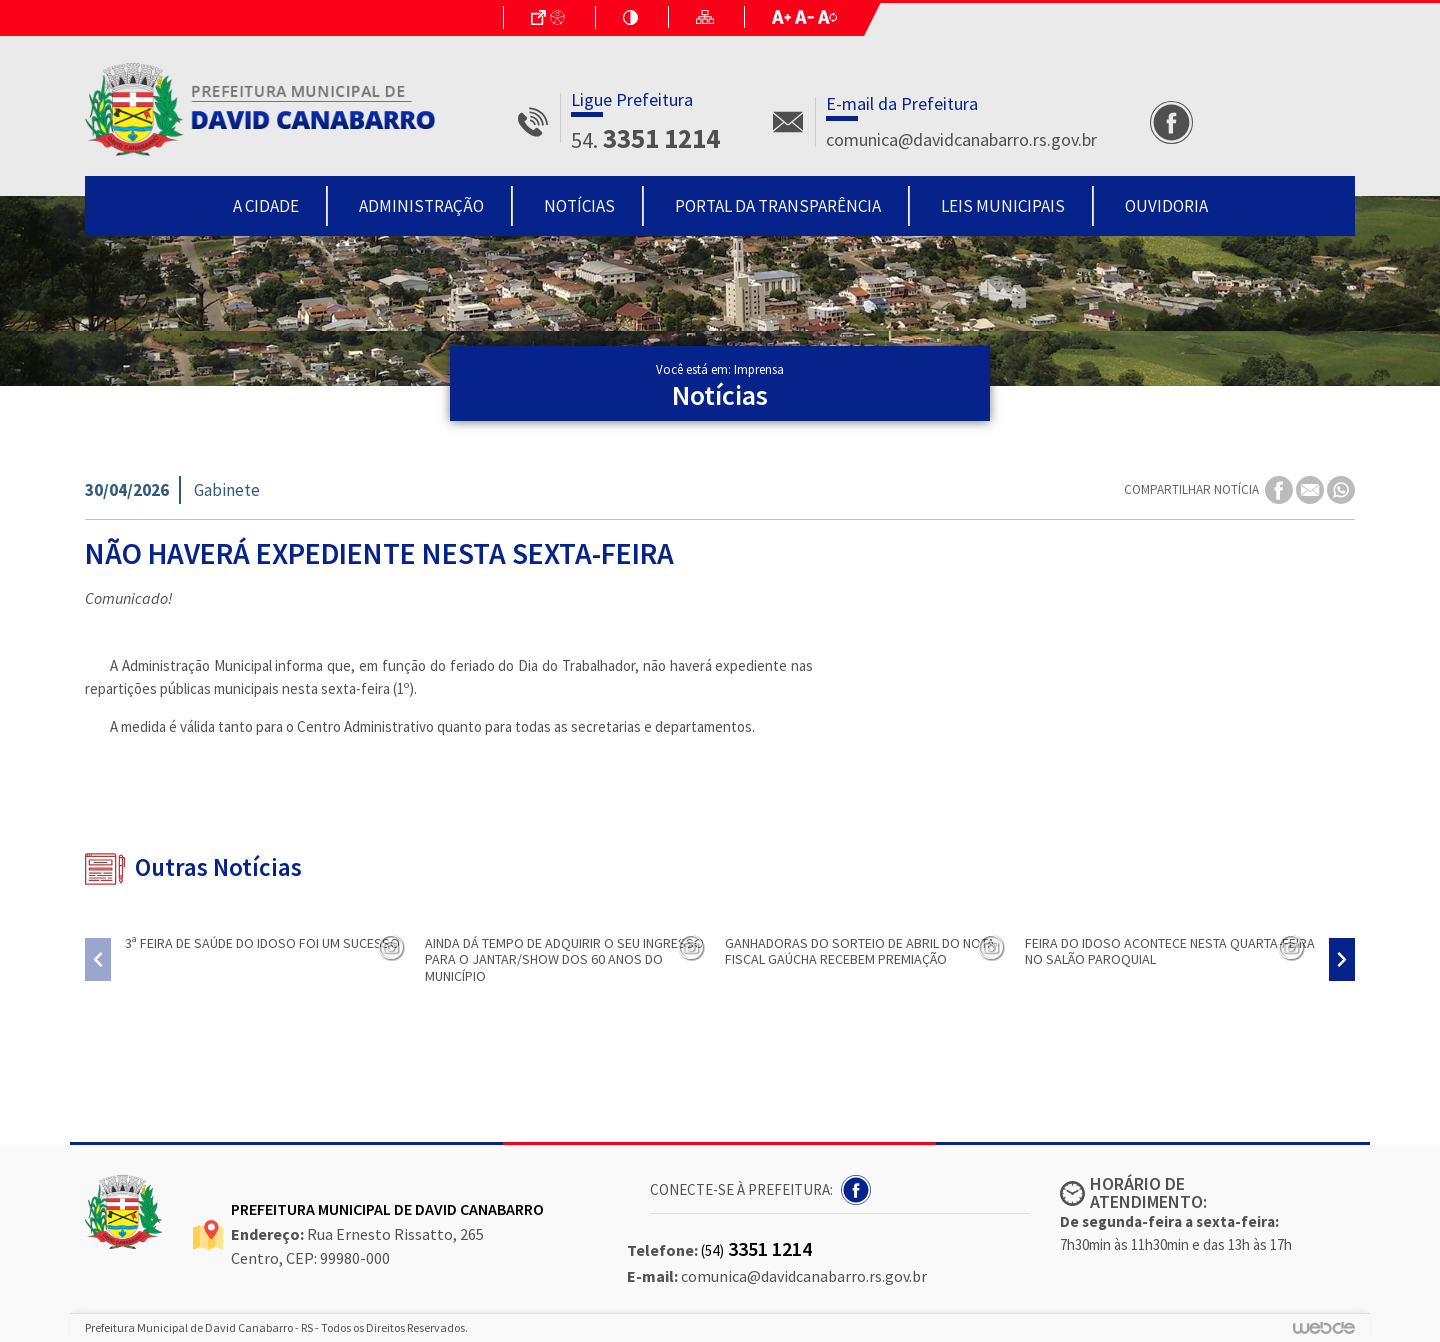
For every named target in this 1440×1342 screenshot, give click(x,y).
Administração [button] (421, 206)
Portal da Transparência (778, 206)
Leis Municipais (1003, 206)
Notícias (579, 206)
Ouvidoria (1166, 206)
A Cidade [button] (266, 206)
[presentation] (98, 959)
